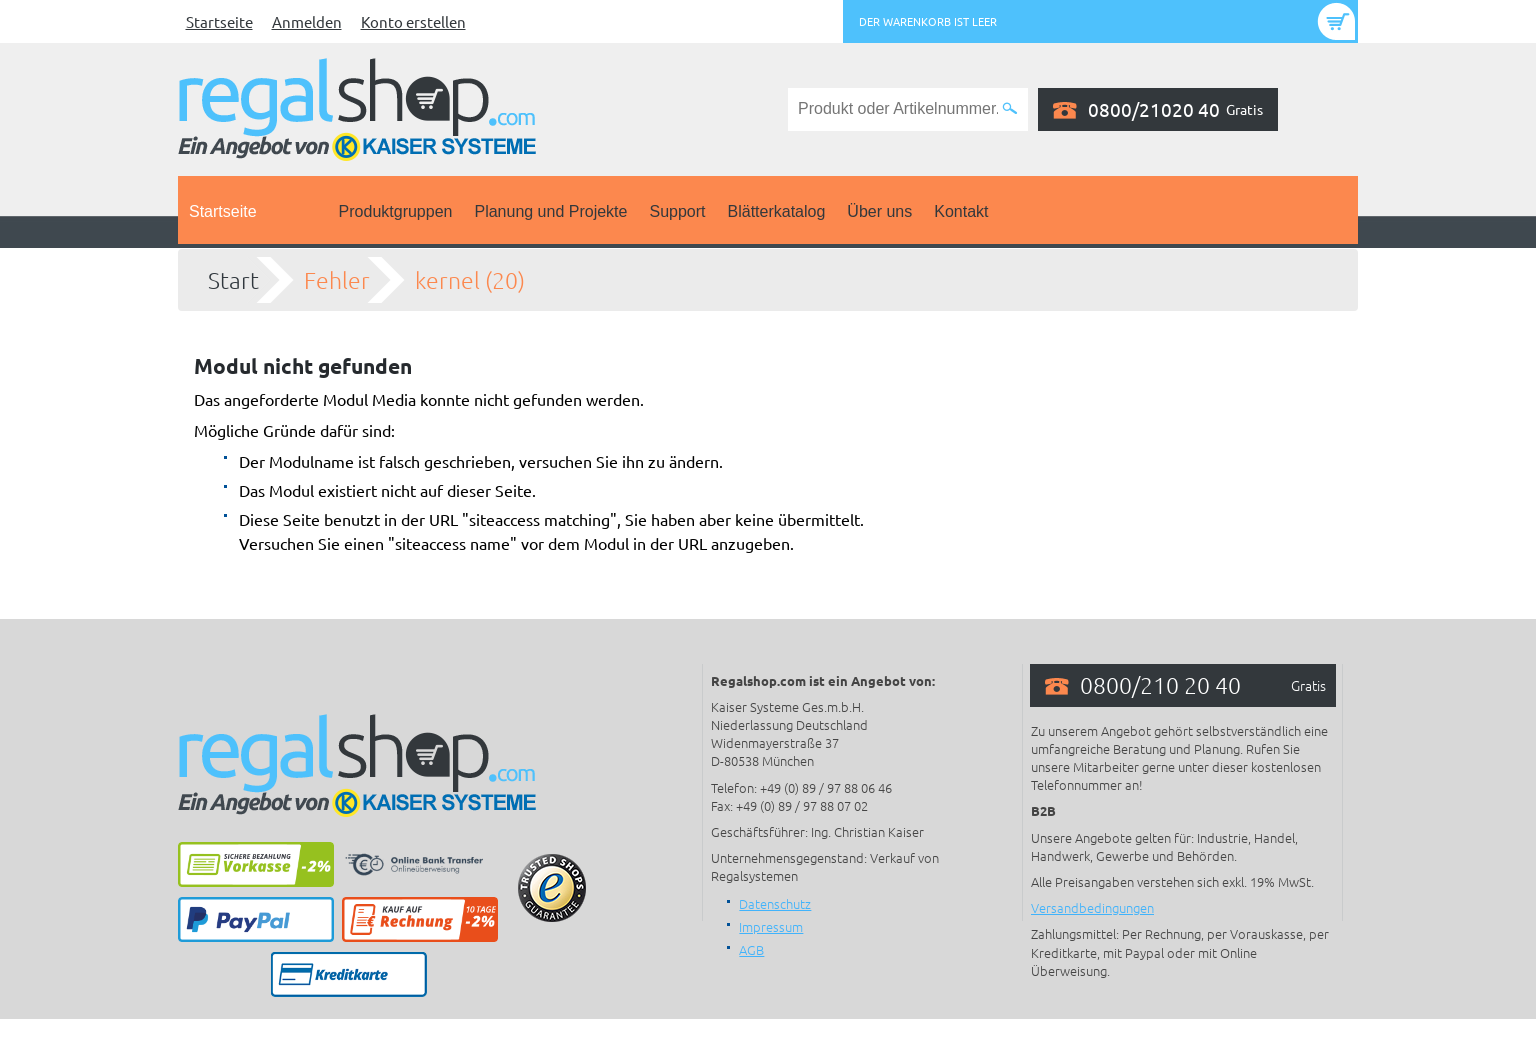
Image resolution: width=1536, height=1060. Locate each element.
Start (233, 280)
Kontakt (961, 211)
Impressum (771, 926)
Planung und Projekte (550, 211)
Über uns (879, 211)
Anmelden (307, 21)
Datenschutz (775, 903)
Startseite (219, 21)
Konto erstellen (413, 21)
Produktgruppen (396, 211)
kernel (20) (470, 280)
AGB (751, 949)
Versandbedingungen (1092, 907)
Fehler (337, 280)
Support (677, 211)
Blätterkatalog (777, 211)
